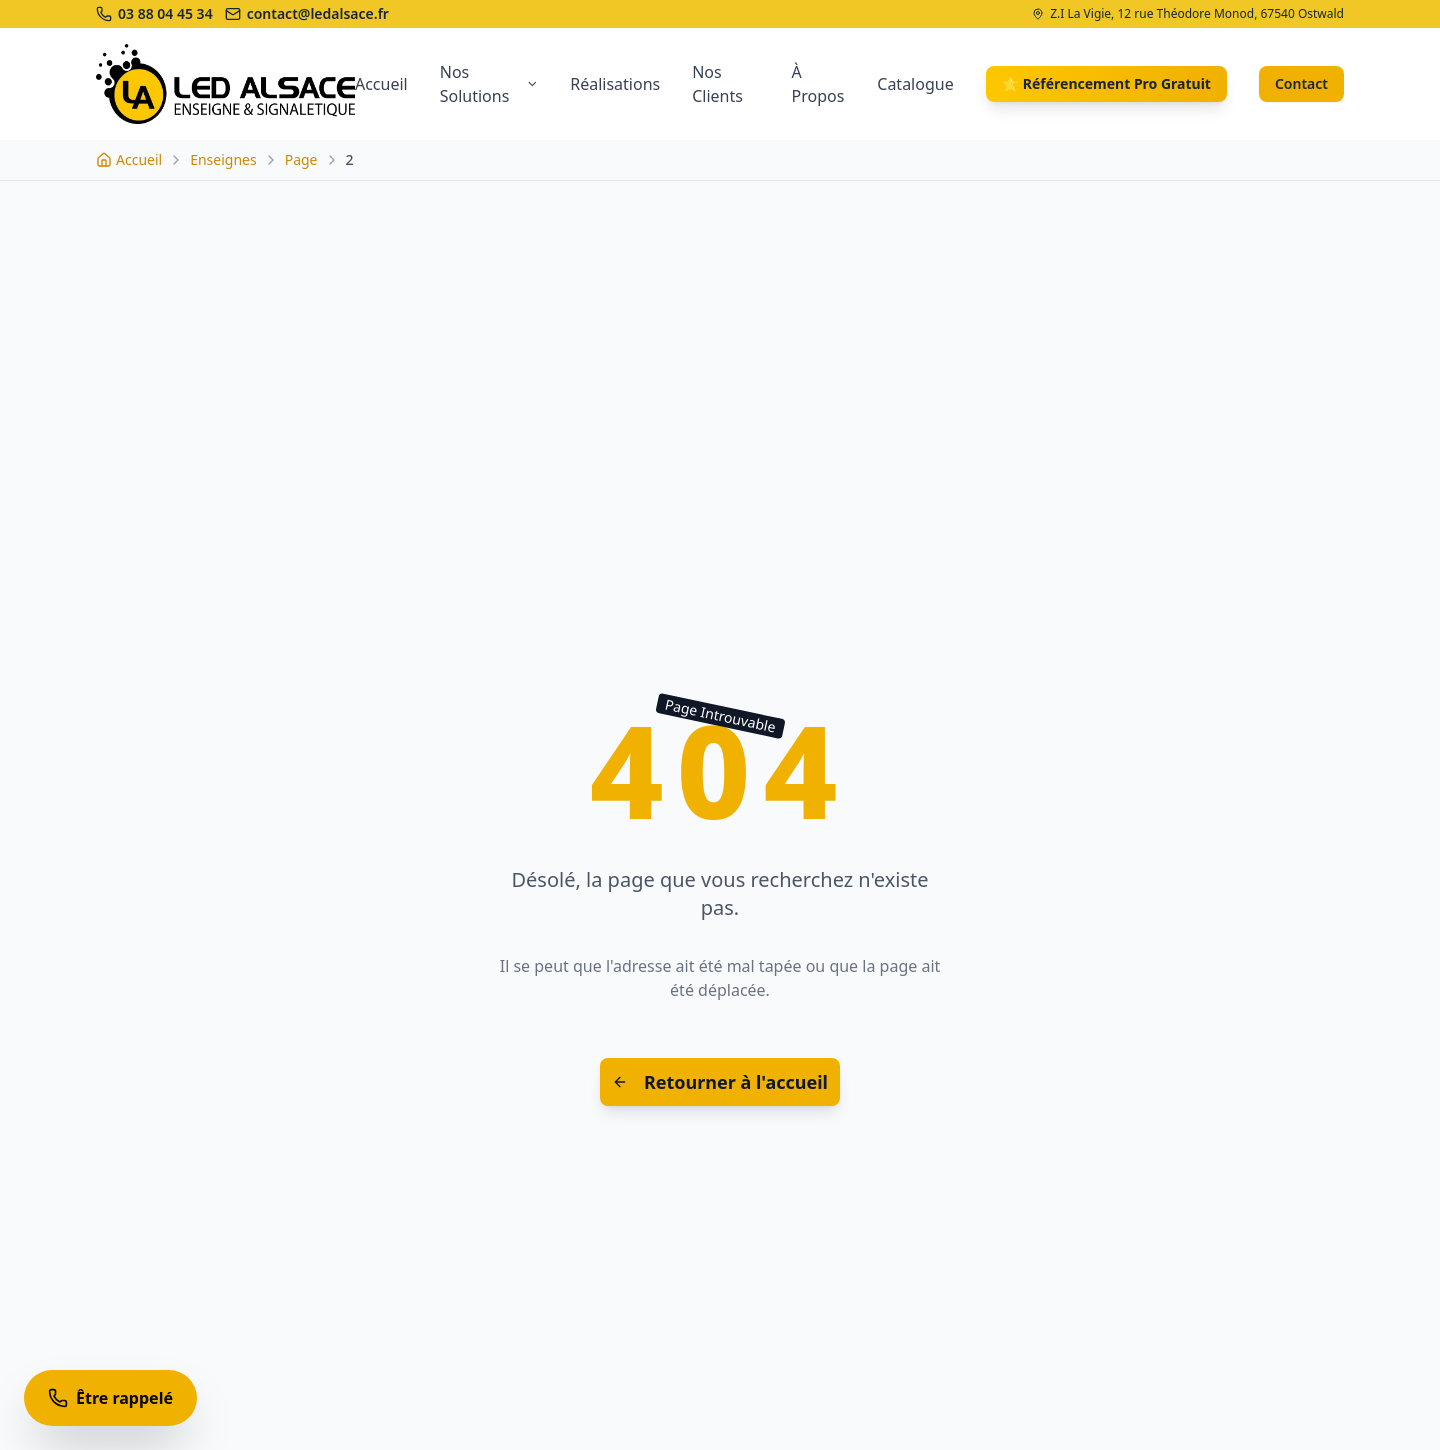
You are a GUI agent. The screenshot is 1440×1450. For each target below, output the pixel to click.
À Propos (818, 84)
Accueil (381, 84)
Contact (1301, 83)
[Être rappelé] (110, 1398)
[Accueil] (129, 160)
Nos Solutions (489, 84)
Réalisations (615, 84)
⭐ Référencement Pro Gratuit (1106, 83)
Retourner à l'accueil (720, 1082)
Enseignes (223, 159)
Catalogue (915, 84)
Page (301, 159)
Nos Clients (717, 84)
